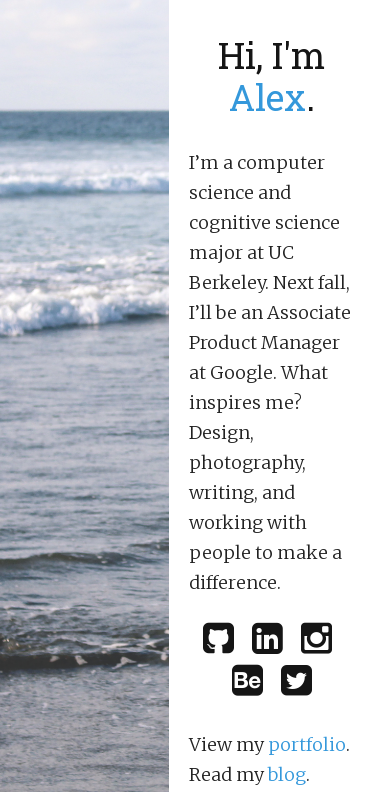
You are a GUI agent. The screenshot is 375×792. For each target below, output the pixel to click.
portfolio (307, 744)
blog (287, 774)
